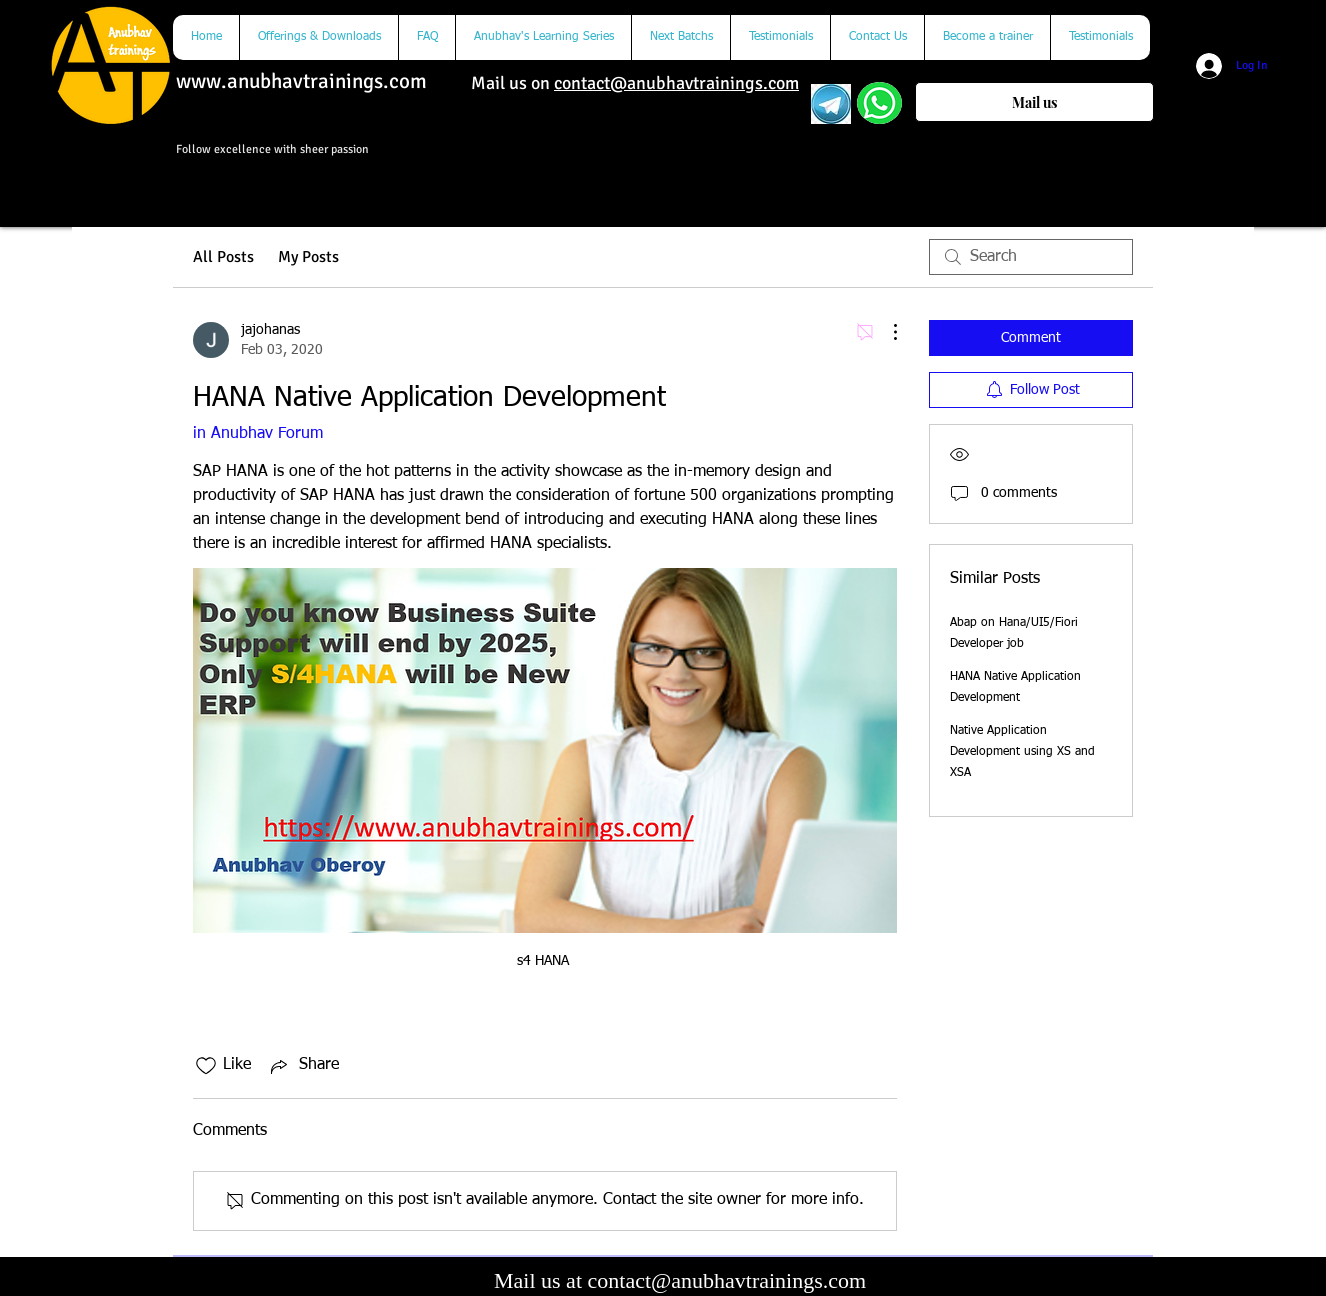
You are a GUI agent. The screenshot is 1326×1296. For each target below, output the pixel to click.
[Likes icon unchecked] (206, 1066)
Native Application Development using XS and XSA (1022, 752)
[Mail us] (1034, 102)
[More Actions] (885, 332)
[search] (1031, 257)
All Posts (223, 257)
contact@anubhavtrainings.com (676, 83)
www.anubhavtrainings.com (301, 81)
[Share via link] (303, 1066)
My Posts (308, 257)
